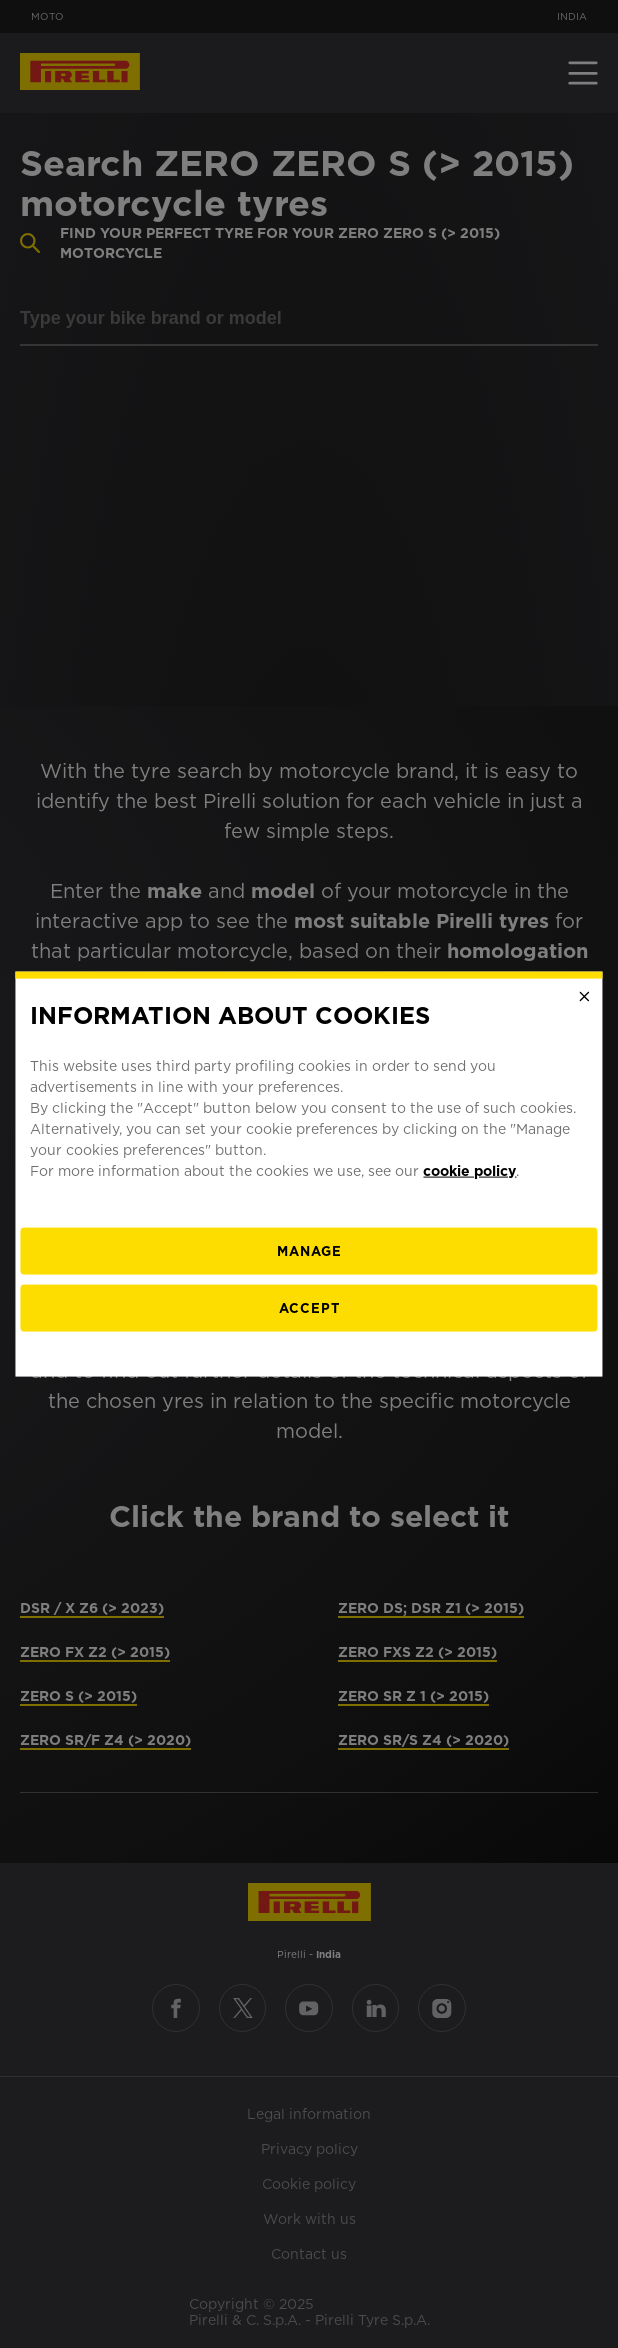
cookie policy (469, 1170)
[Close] (585, 997)
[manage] (308, 1250)
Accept (309, 1307)
